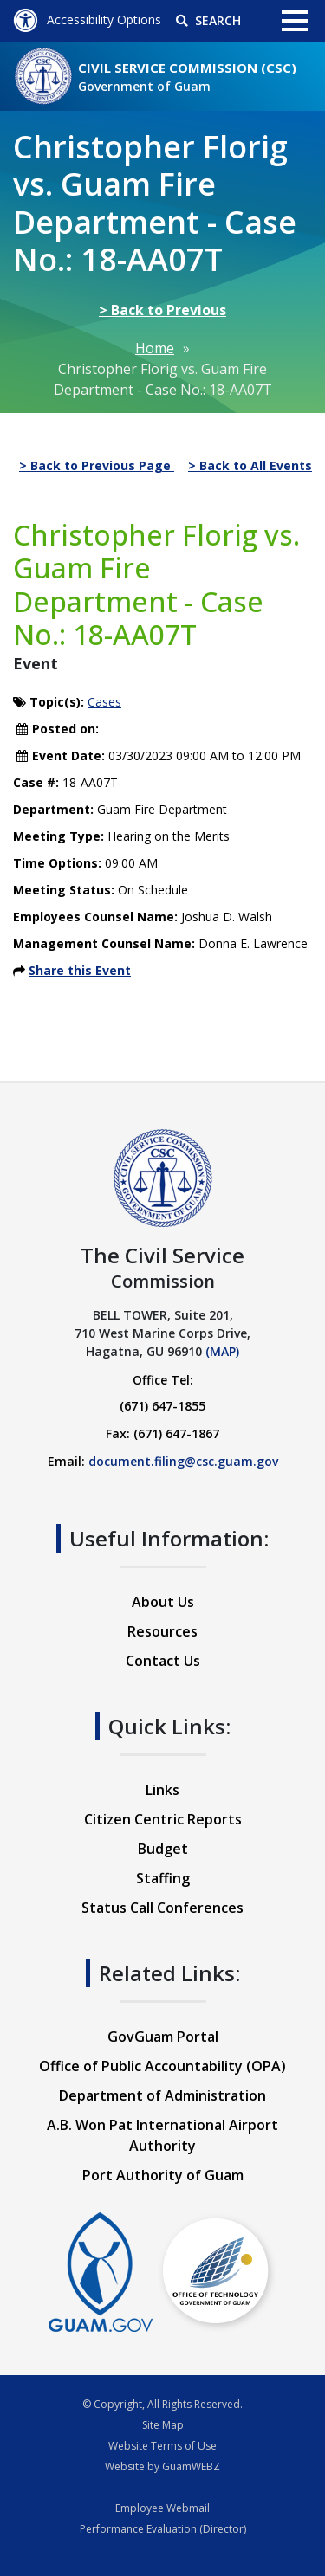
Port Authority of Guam (163, 2175)
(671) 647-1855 (162, 1406)
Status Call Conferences (162, 1907)
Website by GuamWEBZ (162, 2466)
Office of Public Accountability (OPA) (162, 2066)
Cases (104, 702)
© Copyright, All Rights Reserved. (162, 2404)
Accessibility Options (87, 19)
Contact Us (163, 1660)
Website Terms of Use (162, 2445)
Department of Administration (162, 2095)
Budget (163, 1848)
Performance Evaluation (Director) (163, 2528)
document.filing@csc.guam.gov (183, 1461)
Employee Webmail (162, 2508)
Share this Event (80, 970)
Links (162, 1789)
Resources (162, 1631)
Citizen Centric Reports (163, 1819)
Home (154, 348)
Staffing (163, 1878)
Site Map (163, 2425)
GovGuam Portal (162, 2036)
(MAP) (222, 1351)
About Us (163, 1601)
